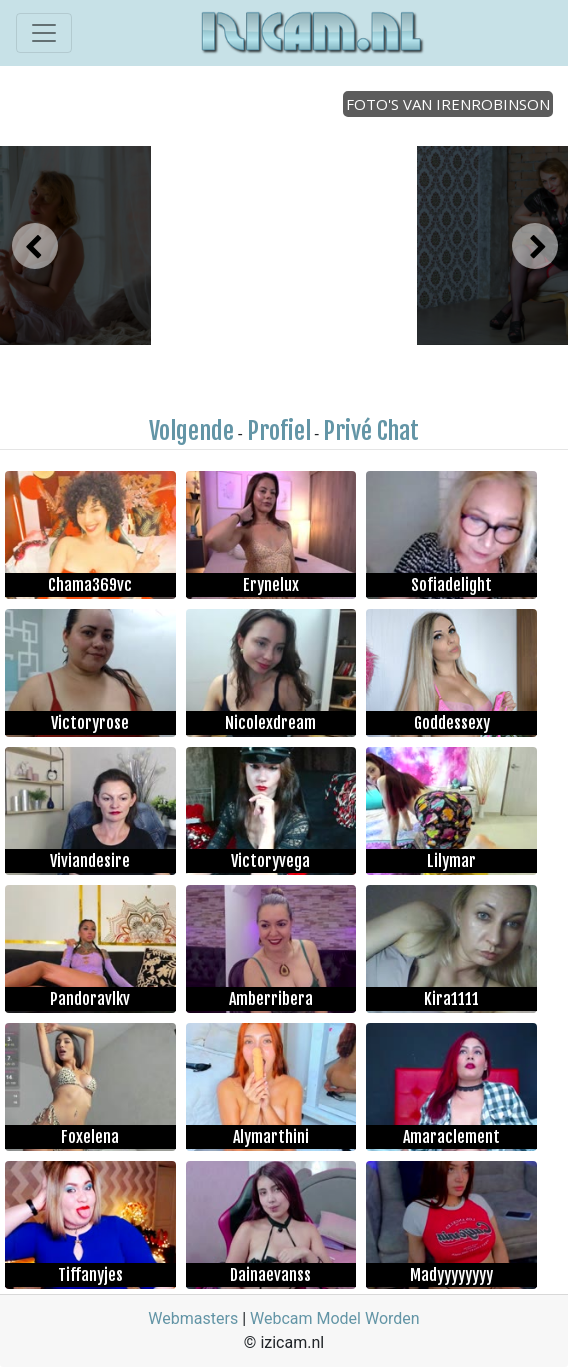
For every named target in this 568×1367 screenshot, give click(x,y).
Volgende (191, 431)
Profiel (279, 431)
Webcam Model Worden (335, 1318)
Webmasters (193, 1318)
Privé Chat (371, 431)
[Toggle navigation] (44, 33)
